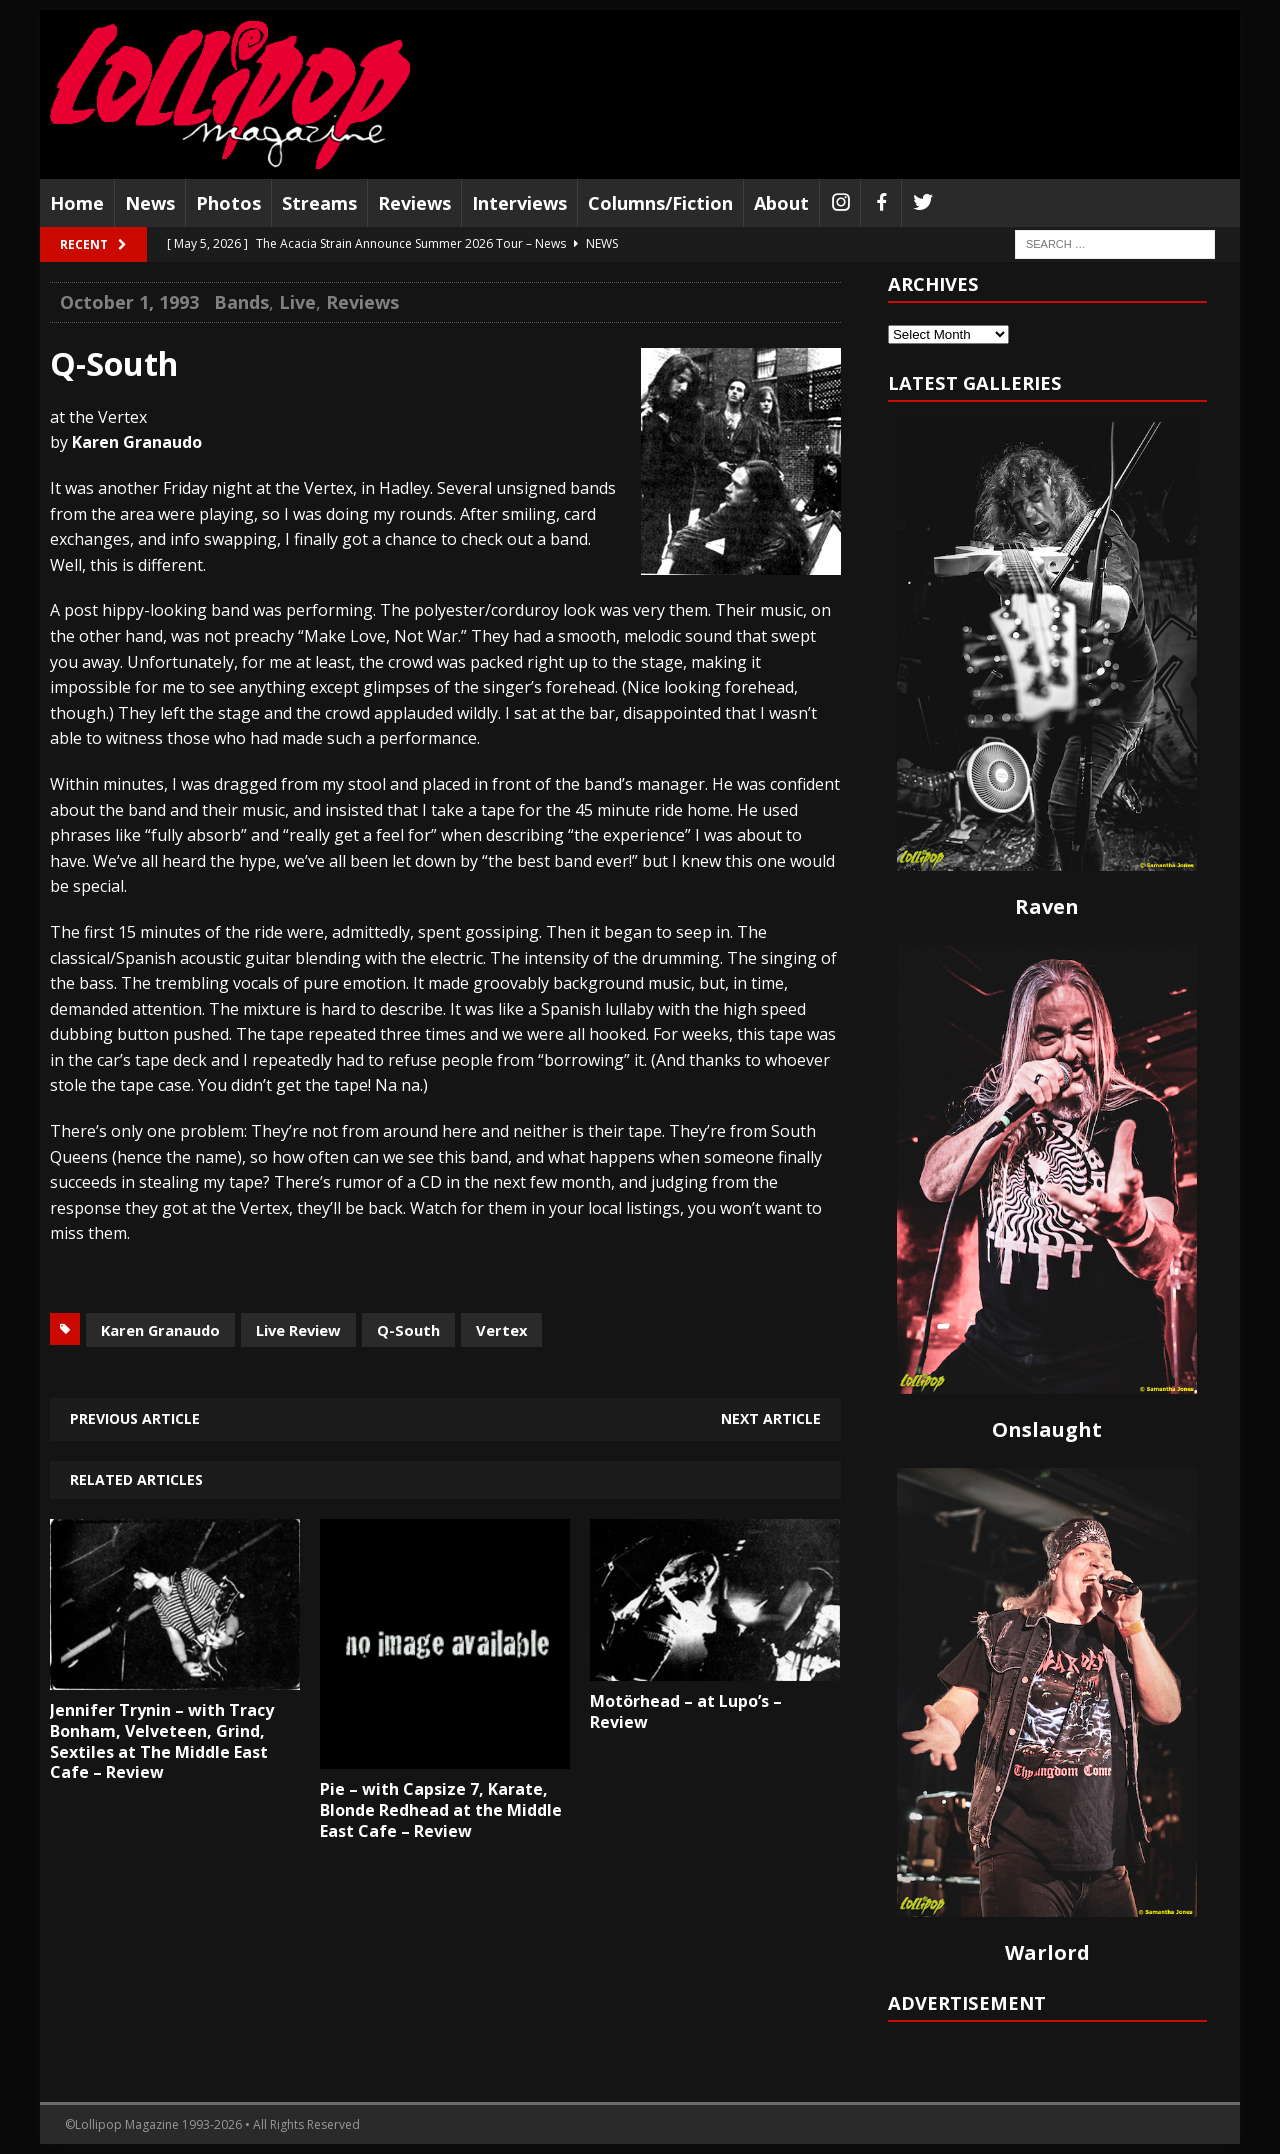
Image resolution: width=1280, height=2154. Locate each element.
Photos (228, 203)
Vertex (501, 1330)
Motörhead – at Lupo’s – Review (686, 1711)
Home (77, 203)
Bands (241, 302)
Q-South (408, 1330)
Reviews (414, 203)
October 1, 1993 (129, 302)
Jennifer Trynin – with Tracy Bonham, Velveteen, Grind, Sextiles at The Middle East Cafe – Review (162, 1741)
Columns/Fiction (660, 203)
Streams (319, 203)
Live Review (298, 1330)
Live (297, 302)
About (781, 203)
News (150, 203)
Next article (771, 1418)
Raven (1047, 906)
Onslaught (1047, 1429)
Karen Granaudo (160, 1330)
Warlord (1047, 1952)
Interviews (519, 203)
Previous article (135, 1418)
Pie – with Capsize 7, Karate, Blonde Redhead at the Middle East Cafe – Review (441, 1810)
